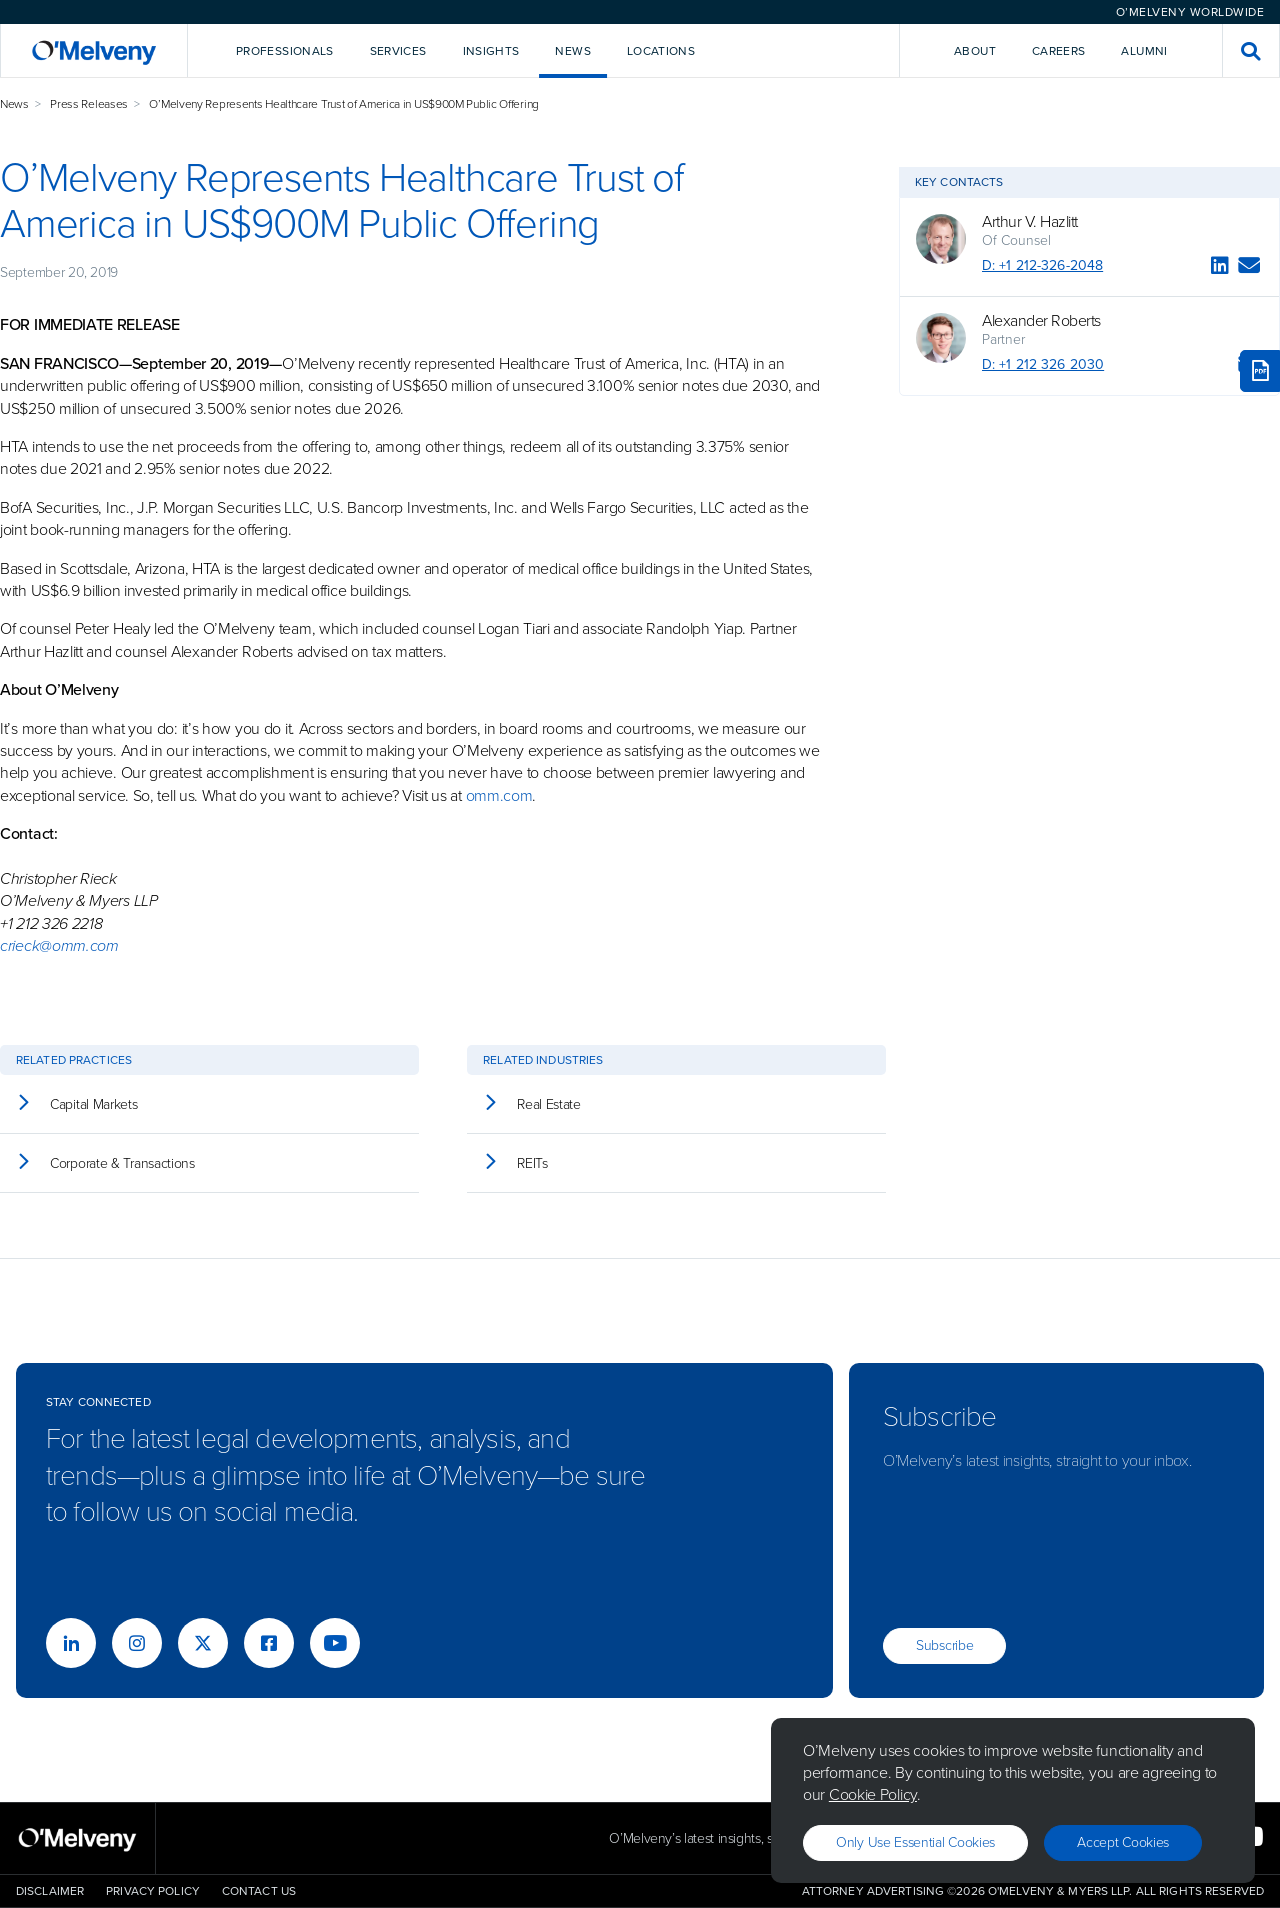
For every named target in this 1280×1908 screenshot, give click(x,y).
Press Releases (89, 104)
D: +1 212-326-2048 (1042, 265)
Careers (1059, 51)
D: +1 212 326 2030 (1043, 364)
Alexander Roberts (1041, 321)
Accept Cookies (1123, 1842)
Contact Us (259, 1891)
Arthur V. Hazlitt (1030, 222)
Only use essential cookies (915, 1842)
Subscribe (944, 1645)
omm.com (499, 795)
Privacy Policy (153, 1891)
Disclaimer (50, 1891)
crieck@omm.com (59, 945)
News (14, 104)
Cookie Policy (873, 1794)
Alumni (1144, 51)
